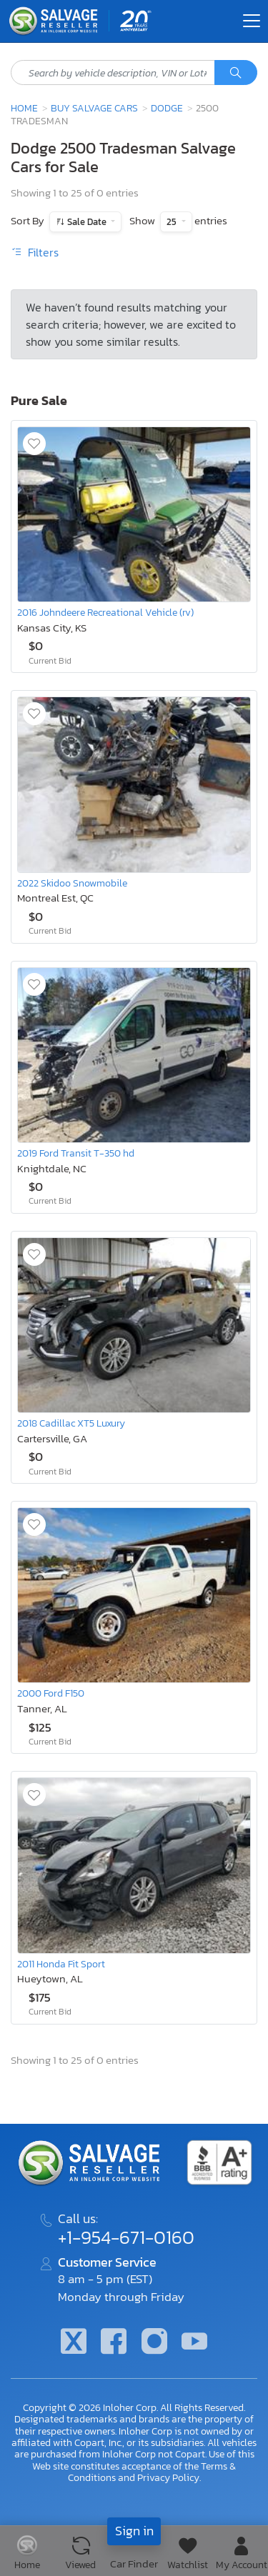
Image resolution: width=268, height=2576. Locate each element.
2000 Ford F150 (50, 1693)
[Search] (235, 73)
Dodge (167, 108)
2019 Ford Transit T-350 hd (75, 1153)
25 (173, 222)
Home (24, 108)
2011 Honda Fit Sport (61, 1964)
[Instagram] (154, 2343)
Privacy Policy (168, 2477)
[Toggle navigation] (251, 20)
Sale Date (87, 222)
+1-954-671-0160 (126, 2237)
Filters (35, 252)
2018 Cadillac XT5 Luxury (71, 1423)
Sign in (134, 2530)
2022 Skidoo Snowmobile (72, 883)
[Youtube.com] (194, 2343)
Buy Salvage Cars (94, 108)
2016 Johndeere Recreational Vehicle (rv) (105, 612)
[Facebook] (113, 2343)
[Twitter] (73, 2343)
